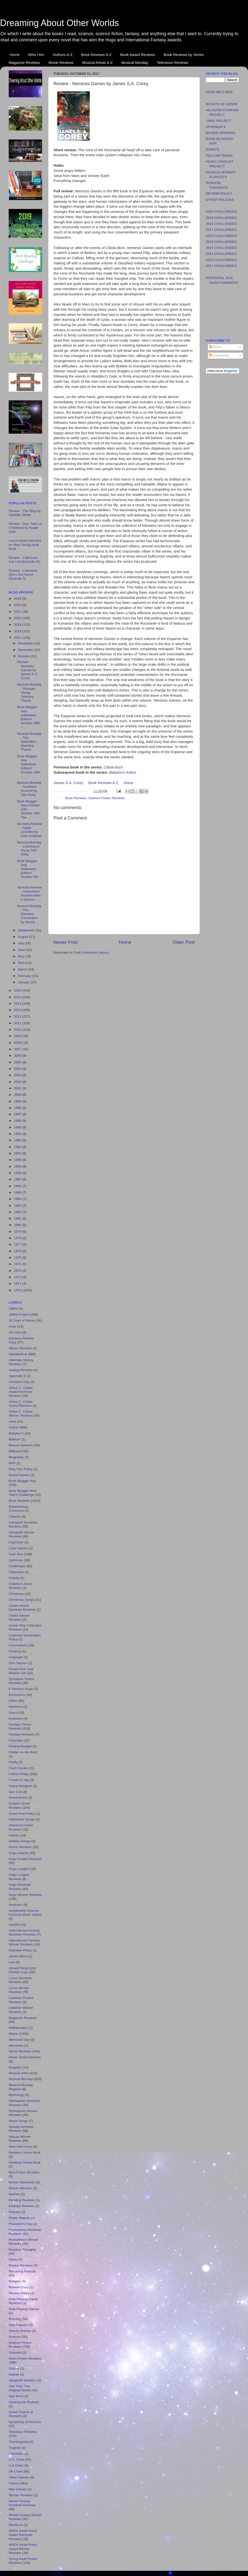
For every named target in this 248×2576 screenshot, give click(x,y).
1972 (18, 1277)
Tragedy (15, 2447)
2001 (18, 1088)
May (21, 956)
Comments (219, 355)
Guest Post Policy (22, 1813)
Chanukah (16, 1572)
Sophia (14, 2368)
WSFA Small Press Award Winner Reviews (23, 2548)
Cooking (15, 1651)
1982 (18, 1212)
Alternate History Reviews (21, 1362)
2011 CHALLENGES (221, 266)
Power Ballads (19, 2218)
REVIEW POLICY (219, 193)
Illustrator (16, 1905)
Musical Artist (19, 2073)
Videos (14, 2483)
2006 (18, 1055)
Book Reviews (76, 798)
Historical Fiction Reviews (21, 1827)
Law (12, 1962)
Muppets (15, 2067)
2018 (18, 631)
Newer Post (65, 942)
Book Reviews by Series (184, 54)
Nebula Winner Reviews (20, 2138)
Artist (12, 1421)
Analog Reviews (21, 1370)
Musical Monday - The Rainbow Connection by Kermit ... (29, 914)
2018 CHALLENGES (221, 224)
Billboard (15, 1451)
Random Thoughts (22, 2249)
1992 (18, 1147)
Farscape (16, 1740)
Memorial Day (19, 2039)
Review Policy (19, 2293)
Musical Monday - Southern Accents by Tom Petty (29, 789)
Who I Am (36, 54)
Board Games (19, 1475)
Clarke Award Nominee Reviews (22, 1607)
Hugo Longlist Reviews (19, 1877)
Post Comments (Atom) (91, 952)
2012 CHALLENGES (221, 260)
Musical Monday (134, 62)
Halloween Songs (22, 1819)
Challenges (17, 1566)
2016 (18, 990)
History (14, 1835)
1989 (18, 1166)
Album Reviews (20, 1348)
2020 (18, 618)
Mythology (16, 2095)
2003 (18, 1075)
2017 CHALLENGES (221, 229)
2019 (18, 624)
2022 (18, 605)
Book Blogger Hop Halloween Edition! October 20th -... (28, 766)
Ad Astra (15, 1332)
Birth (12, 1463)
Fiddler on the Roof (23, 1752)
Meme (13, 2034)
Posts (215, 347)
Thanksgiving (19, 2442)
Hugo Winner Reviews (25, 1895)
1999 (18, 1101)
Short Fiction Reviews (25, 2358)
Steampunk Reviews (24, 2402)
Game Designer (20, 1786)
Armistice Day (19, 1382)
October (24, 656)
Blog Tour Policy (21, 1469)
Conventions (18, 1645)
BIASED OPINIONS (220, 133)
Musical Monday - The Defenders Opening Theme (29, 742)
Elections (15, 1707)
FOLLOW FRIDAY (219, 155)
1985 (18, 1192)
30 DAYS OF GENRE (222, 104)
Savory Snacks (20, 2331)
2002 (18, 1082)
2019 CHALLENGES (221, 218)
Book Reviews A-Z (96, 54)
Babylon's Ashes (122, 772)
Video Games (19, 2477)
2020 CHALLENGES (221, 211)
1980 (18, 1225)
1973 (18, 1271)
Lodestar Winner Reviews (21, 2010)
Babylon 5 (16, 1433)
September (26, 930)
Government (18, 1797)
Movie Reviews (61, 62)
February (25, 976)
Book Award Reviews (137, 54)
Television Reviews (172, 62)
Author (14, 1427)
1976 (18, 1251)
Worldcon (16, 2525)
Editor (13, 1701)
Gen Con (15, 1792)
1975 (18, 1257)
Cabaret (15, 1516)
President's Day (20, 2224)
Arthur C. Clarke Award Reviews (21, 1403)
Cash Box (16, 1554)
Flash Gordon (19, 1768)
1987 (18, 1179)
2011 (18, 1023)
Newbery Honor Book (24, 2152)
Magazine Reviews (24, 62)
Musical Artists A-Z (97, 62)
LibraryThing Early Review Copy (22, 1970)
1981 (18, 1218)
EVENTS (212, 149)
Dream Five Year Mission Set (21, 1671)
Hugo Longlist (19, 1869)
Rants (13, 2259)
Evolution (16, 1718)
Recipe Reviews (21, 2265)
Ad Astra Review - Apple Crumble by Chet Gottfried (29, 830)
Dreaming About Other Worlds (59, 23)
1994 (18, 1134)
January (24, 982)
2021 (18, 611)
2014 (18, 1003)
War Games (18, 2489)
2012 (18, 1016)
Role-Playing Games (24, 2309)
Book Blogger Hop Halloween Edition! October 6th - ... (28, 871)
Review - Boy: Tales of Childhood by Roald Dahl (25, 528)
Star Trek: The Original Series (20, 2388)
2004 (18, 1069)
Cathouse (16, 1560)
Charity (14, 1578)
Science (15, 2337)
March (23, 969)
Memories (16, 2045)
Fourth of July (19, 1780)
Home (15, 54)
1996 (18, 1120)
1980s (13, 1308)
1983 (18, 1205)
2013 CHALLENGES (221, 253)
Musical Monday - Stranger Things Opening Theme (29, 692)
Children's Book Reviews (20, 1586)
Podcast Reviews (21, 2206)
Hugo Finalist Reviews (25, 1859)
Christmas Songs (21, 1600)
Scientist (15, 2352)
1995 (18, 1127)
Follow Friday (19, 1774)
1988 (18, 1173)
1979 (18, 1231)
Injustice (15, 1924)
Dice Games (18, 1663)
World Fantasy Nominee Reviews (22, 2503)
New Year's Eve (20, 2146)
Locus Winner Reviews (19, 1990)
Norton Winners (20, 2188)
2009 (18, 1036)
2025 (18, 598)
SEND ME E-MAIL (219, 92)
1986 (18, 1186)
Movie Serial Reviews (25, 2057)
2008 (18, 1043)
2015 (18, 997)
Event (13, 1712)
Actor (13, 1326)
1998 (18, 1108)
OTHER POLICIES (220, 200)
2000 (18, 1095)
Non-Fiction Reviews (24, 2172)
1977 (18, 1244)
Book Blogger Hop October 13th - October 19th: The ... (29, 809)
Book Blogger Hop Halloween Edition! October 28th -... (28, 717)
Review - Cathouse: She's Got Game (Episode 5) (23, 574)
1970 (18, 1290)
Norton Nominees (22, 2182)
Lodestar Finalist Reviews (21, 2000)
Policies (14, 2212)
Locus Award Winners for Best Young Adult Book (25, 544)
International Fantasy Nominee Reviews (24, 1932)
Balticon (15, 1439)
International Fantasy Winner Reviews (24, 1942)
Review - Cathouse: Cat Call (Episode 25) (24, 559)
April (22, 963)
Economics (17, 1695)
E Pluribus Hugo (21, 1689)
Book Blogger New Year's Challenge (22, 1493)
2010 (18, 1029)
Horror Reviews (20, 1847)
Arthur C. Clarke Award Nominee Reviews (21, 1392)
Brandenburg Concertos (18, 1508)
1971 (18, 1283)
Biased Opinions (21, 1445)
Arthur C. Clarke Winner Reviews (21, 1413)
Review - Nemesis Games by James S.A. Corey (27, 670)
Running (15, 2319)
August (23, 937)
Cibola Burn (113, 767)
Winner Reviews (21, 2495)
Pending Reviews (21, 2200)
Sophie (14, 2374)
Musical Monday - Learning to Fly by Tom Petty (29, 848)
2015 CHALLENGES (221, 242)
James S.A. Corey (68, 783)
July (21, 943)
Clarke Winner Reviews (19, 1617)
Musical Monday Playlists (21, 2087)
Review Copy (19, 2287)
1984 (18, 1199)
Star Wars (16, 2396)
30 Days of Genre (22, 1320)
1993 (18, 1140)
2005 (18, 1062)
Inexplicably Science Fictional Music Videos (25, 1912)
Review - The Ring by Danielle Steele (25, 513)
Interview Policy (20, 1950)
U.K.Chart (16, 2465)
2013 (18, 1010)
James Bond (18, 1956)
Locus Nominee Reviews (20, 1980)
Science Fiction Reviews (106, 798)
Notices (14, 2194)
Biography (16, 1457)
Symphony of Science (25, 2422)
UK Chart (16, 2471)
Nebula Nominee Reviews (21, 2129)
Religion (15, 2281)
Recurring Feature (22, 2271)
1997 (18, 1114)
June (22, 950)
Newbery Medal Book (24, 2162)
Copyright (16, 1657)
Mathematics (18, 2028)
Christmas (16, 1594)
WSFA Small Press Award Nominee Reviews (23, 2535)
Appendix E (17, 1376)
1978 (18, 1238)
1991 (18, 1153)
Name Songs (18, 2121)
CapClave (16, 1542)
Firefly (13, 1762)
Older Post (184, 942)
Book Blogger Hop (22, 1481)
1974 (18, 1264)
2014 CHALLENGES (221, 248)
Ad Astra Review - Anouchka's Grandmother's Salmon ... (29, 893)
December (26, 643)
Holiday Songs (19, 1841)
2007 (18, 1049)
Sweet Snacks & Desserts (21, 2414)
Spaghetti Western (22, 2380)
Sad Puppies (18, 2325)
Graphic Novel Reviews (19, 1805)
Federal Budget (20, 1746)
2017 (18, 637)
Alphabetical (18, 1354)
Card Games (18, 1548)
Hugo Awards (19, 1853)
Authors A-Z (62, 54)
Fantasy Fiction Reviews (20, 1726)
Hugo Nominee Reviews (20, 1886)
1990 (18, 1160)
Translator (16, 2453)
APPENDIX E (216, 127)
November (26, 650)
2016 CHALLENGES (221, 236)
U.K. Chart (16, 2459)
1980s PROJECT (219, 121)
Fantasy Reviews (21, 1734)
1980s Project (19, 1314)
